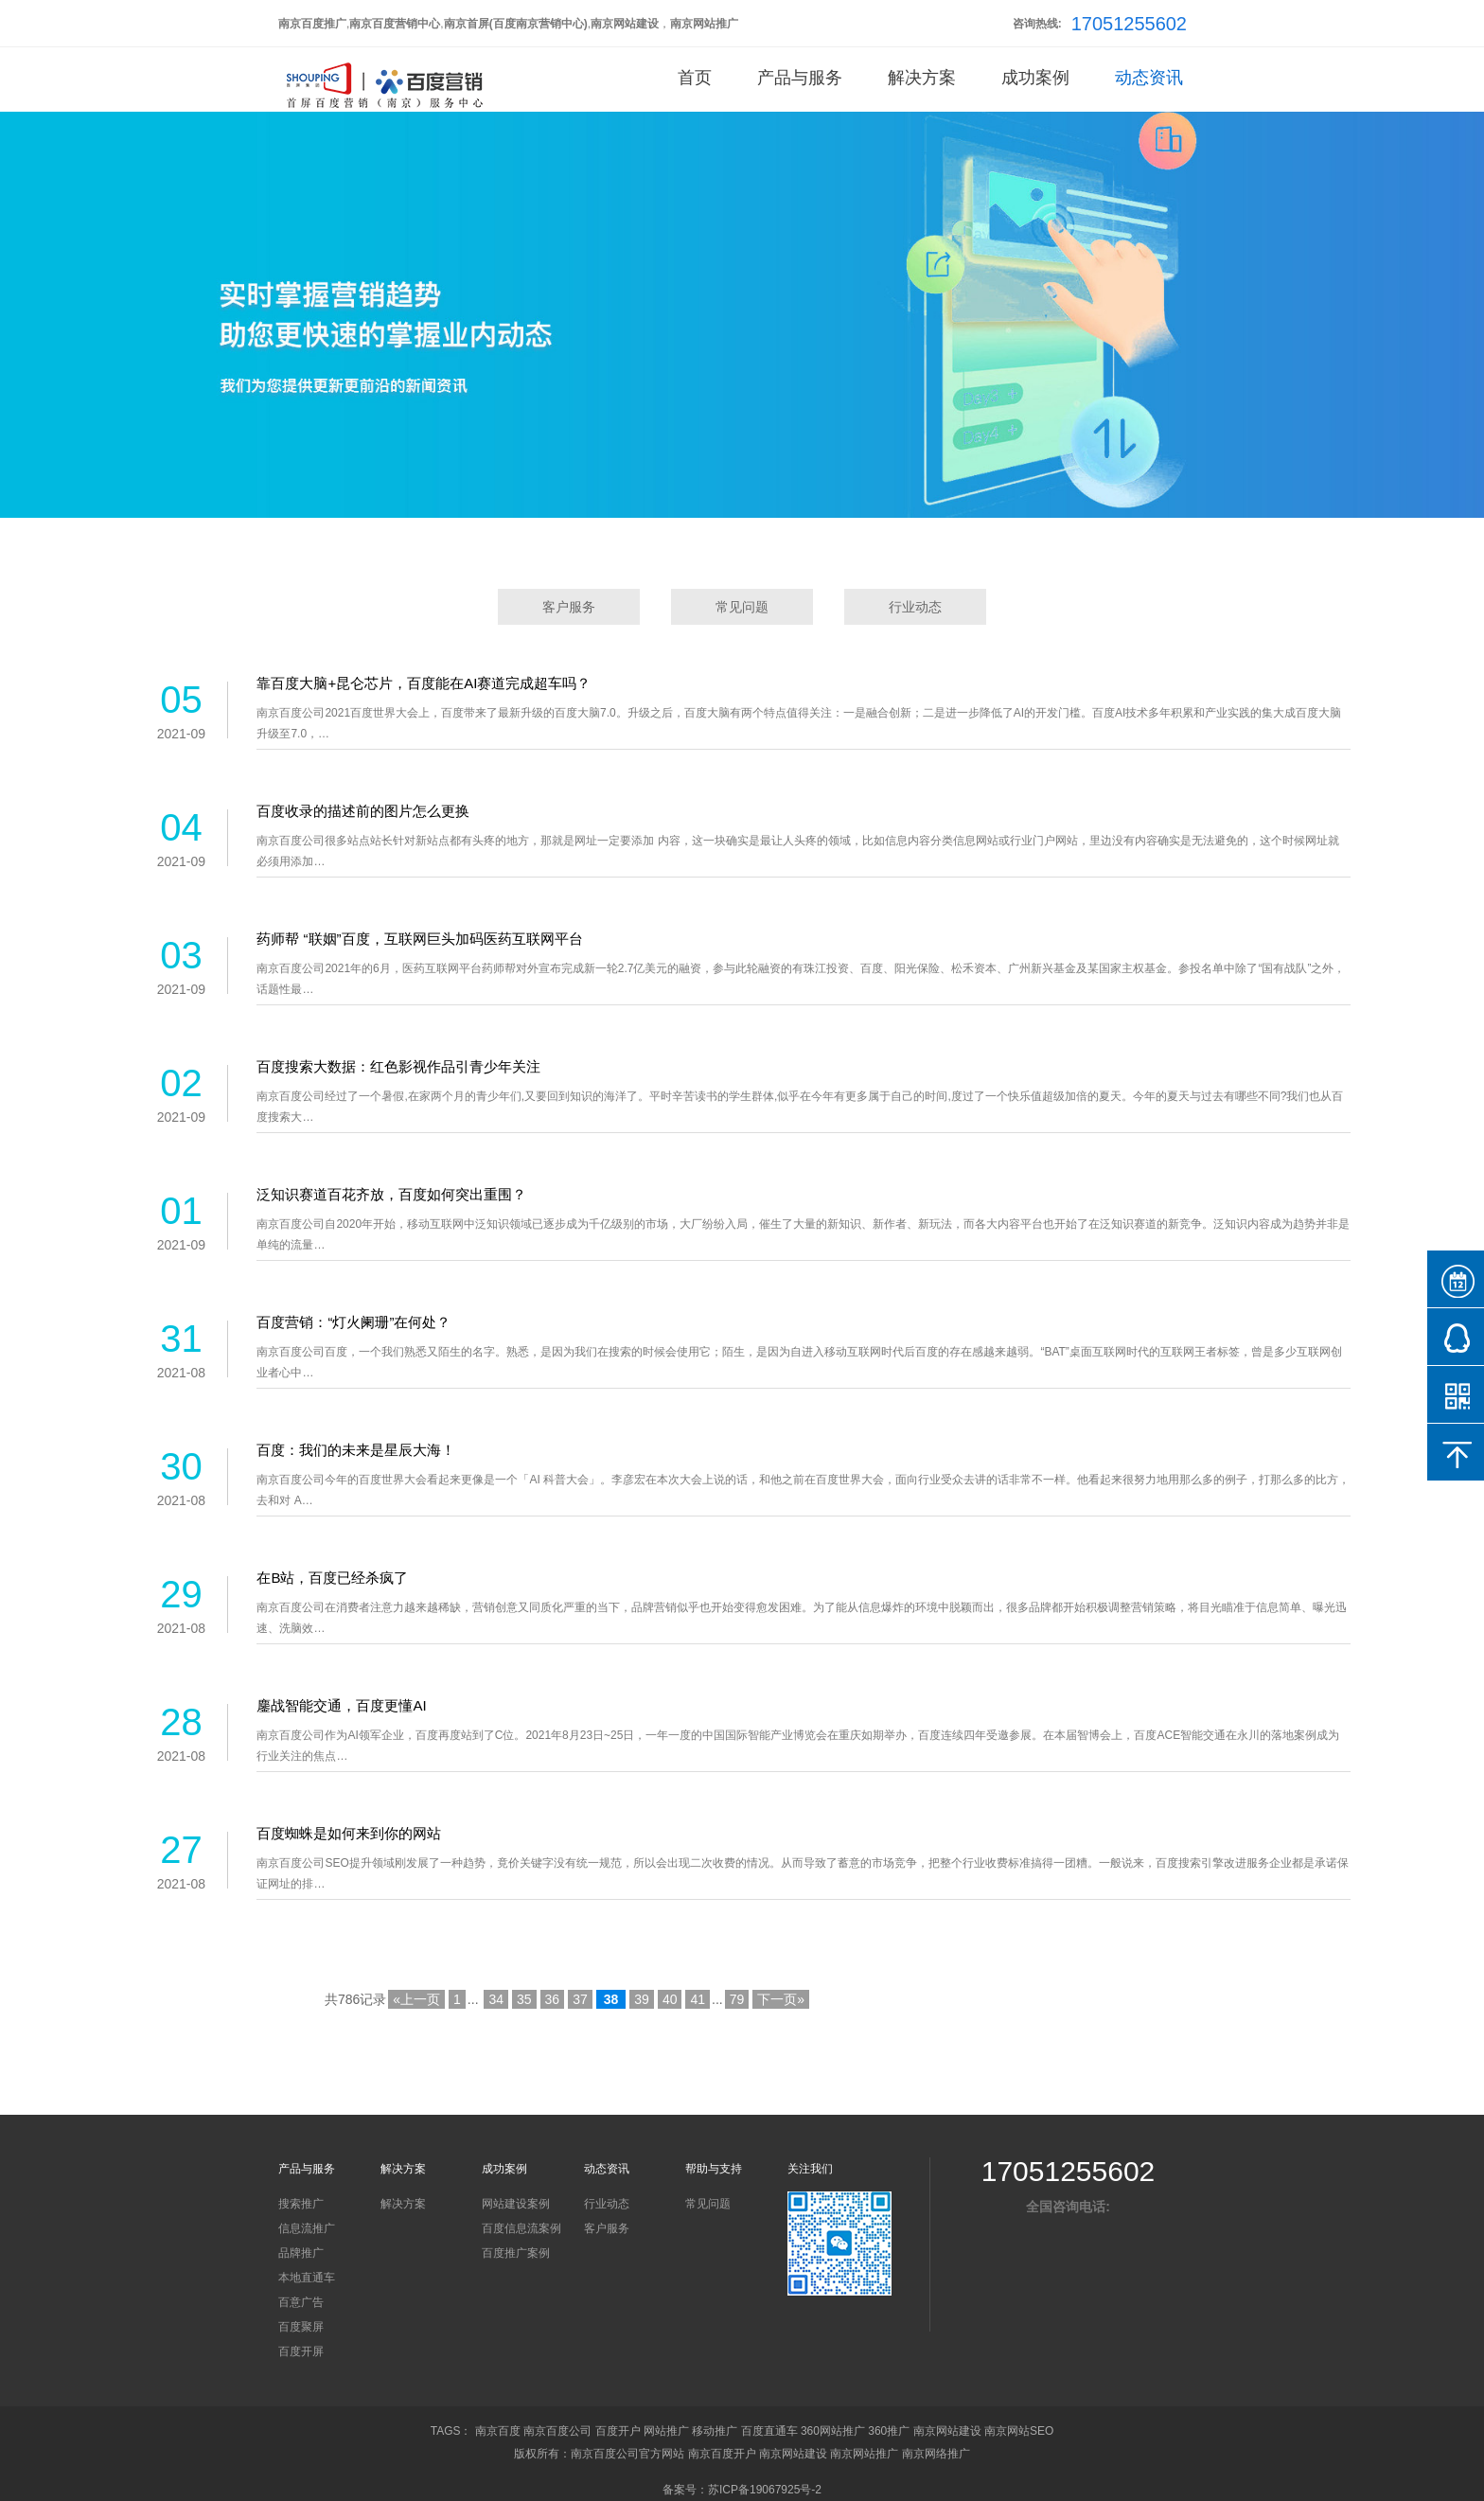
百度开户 (618, 2431)
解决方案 (922, 77)
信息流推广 (306, 2228)
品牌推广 (301, 2253)
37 (580, 1999)
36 (552, 1999)
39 (641, 1999)
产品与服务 (799, 77)
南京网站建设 (947, 2431)
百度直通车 (769, 2431)
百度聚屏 (301, 2326)
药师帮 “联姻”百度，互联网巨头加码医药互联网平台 (419, 939)
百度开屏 (301, 2351)
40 (670, 1999)
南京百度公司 (557, 2431)
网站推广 (666, 2431)
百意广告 (301, 2302)
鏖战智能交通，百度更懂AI (341, 1705)
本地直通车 (306, 2277)
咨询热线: (1037, 23)
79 (737, 1999)
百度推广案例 (516, 2253)
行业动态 (915, 606)
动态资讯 (1149, 77)
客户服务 (568, 606)
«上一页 (416, 1999)
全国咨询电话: (1068, 2206)
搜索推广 (301, 2203)
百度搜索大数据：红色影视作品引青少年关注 (398, 1066)
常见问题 (742, 606)
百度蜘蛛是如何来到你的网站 (348, 1833)
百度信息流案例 (521, 2228)
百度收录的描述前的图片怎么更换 (362, 811)
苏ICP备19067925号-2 (765, 2489)
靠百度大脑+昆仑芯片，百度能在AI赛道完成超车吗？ (423, 683)
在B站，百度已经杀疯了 (332, 1578)
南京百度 (498, 2431)
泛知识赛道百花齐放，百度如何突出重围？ (391, 1194)
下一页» (780, 1999)
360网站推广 (833, 2431)
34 (496, 1999)
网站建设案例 (516, 2203)
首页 (695, 77)
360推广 (889, 2431)
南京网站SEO (1018, 2431)
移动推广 (714, 2431)
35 (524, 1999)
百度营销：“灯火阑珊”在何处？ (353, 1322)
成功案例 (1035, 77)
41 (697, 1999)
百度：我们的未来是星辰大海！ (355, 1450)
